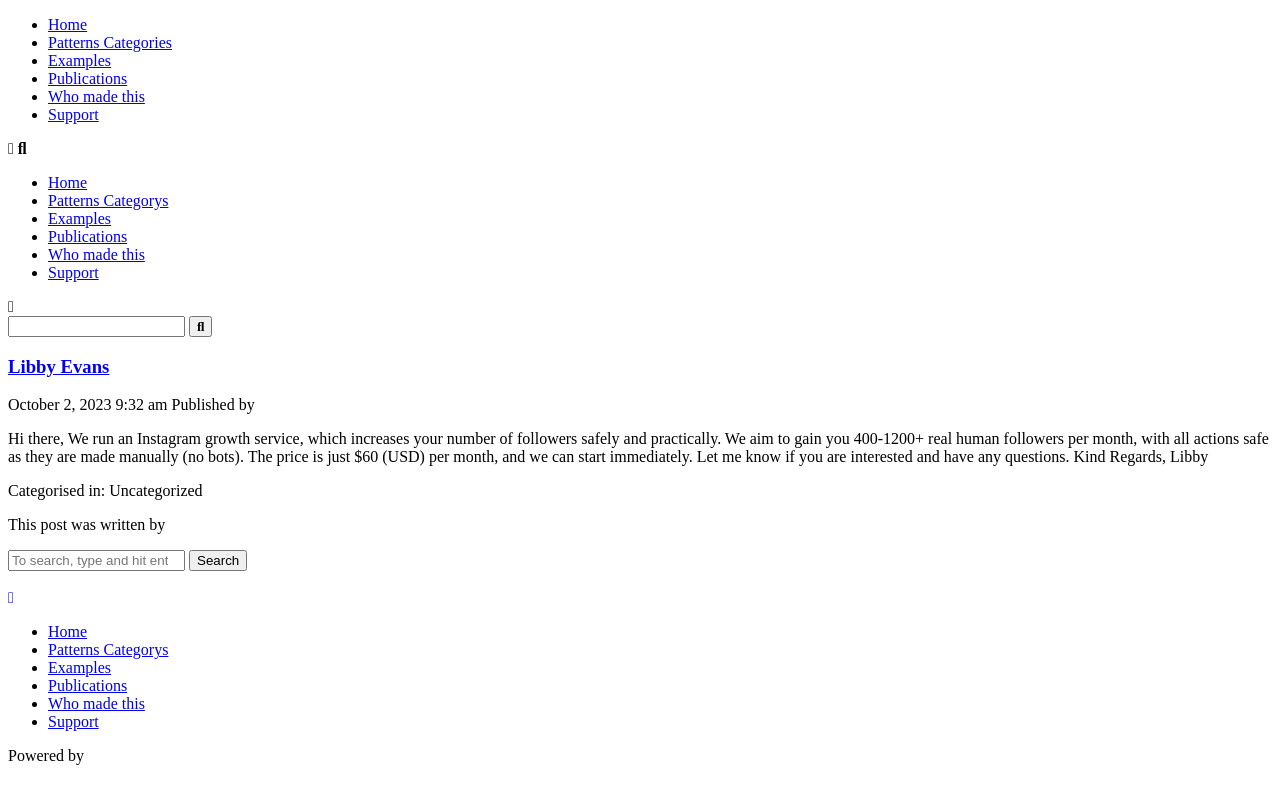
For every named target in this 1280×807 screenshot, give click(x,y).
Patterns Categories (110, 42)
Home (67, 24)
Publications (87, 78)
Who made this (96, 96)
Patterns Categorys (108, 200)
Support (73, 114)
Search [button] (218, 560)
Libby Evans (58, 366)
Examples (79, 60)
